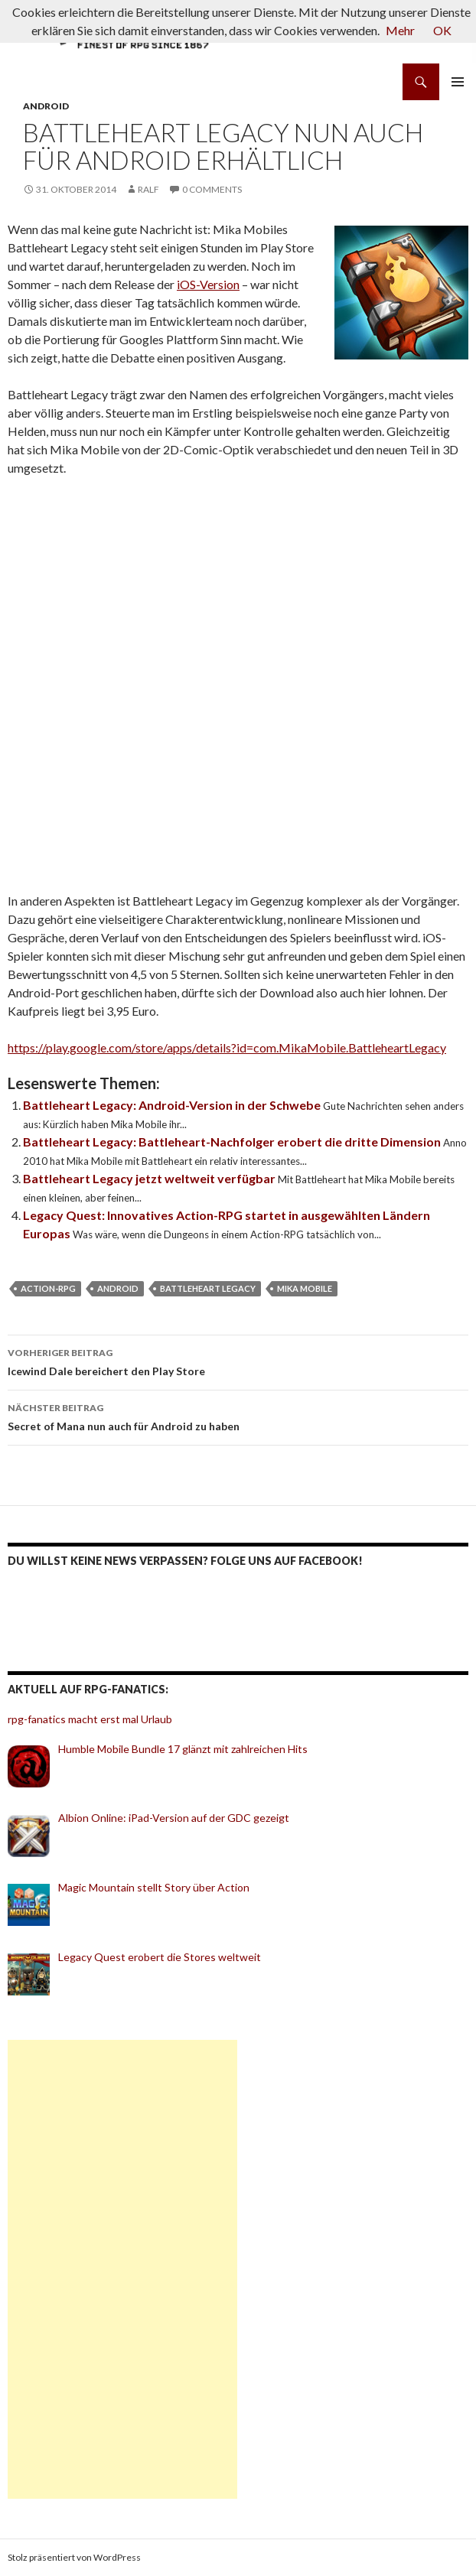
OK (442, 30)
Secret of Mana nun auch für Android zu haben (238, 1416)
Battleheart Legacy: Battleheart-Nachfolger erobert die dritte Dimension (233, 1141)
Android (46, 106)
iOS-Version (208, 284)
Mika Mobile (304, 1288)
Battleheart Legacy (208, 1288)
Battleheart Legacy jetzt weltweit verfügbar (150, 1178)
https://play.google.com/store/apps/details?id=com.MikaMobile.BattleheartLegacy (227, 1047)
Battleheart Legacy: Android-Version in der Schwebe (173, 1105)
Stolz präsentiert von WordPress (74, 2557)
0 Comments (212, 189)
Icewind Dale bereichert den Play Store (238, 1360)
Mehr (400, 30)
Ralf (148, 189)
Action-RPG (48, 1288)
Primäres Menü (457, 81)
